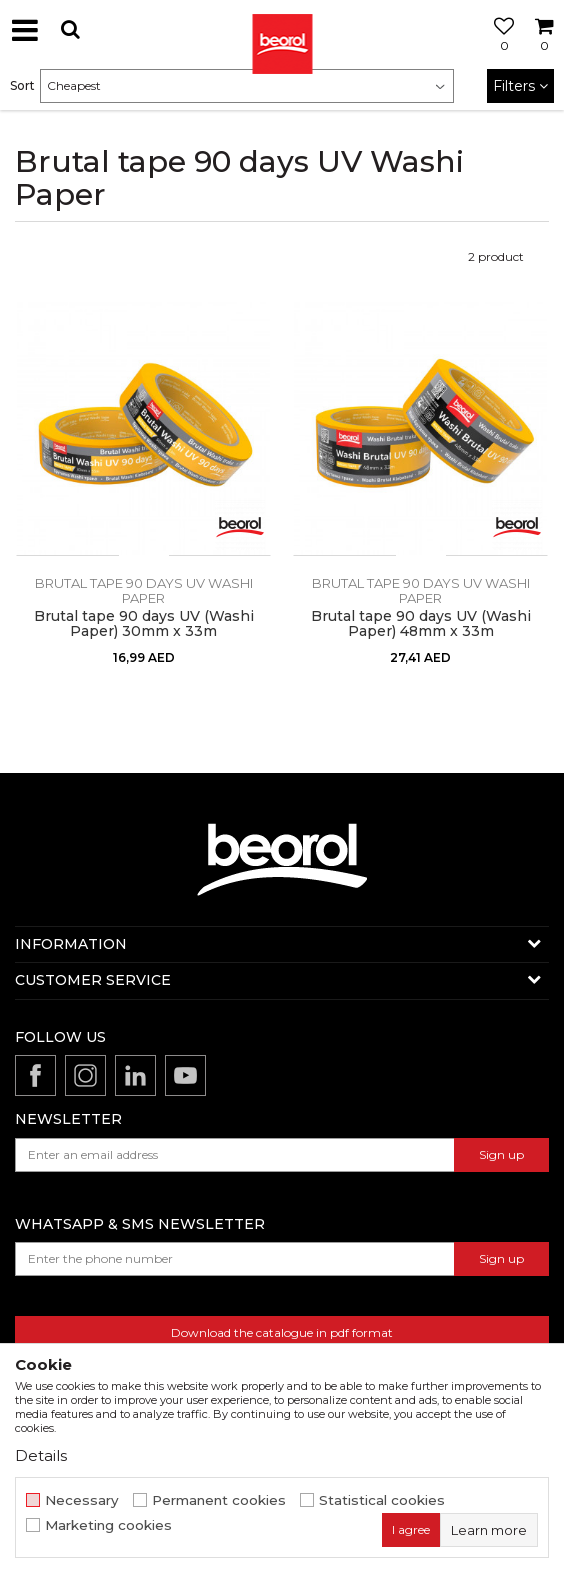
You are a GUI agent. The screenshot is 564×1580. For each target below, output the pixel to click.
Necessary (82, 1500)
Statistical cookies (382, 1500)
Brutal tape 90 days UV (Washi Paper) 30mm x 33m (144, 624)
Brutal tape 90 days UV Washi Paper (144, 590)
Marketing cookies (108, 1525)
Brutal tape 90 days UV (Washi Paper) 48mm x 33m (421, 624)
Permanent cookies (219, 1500)
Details (41, 1455)
